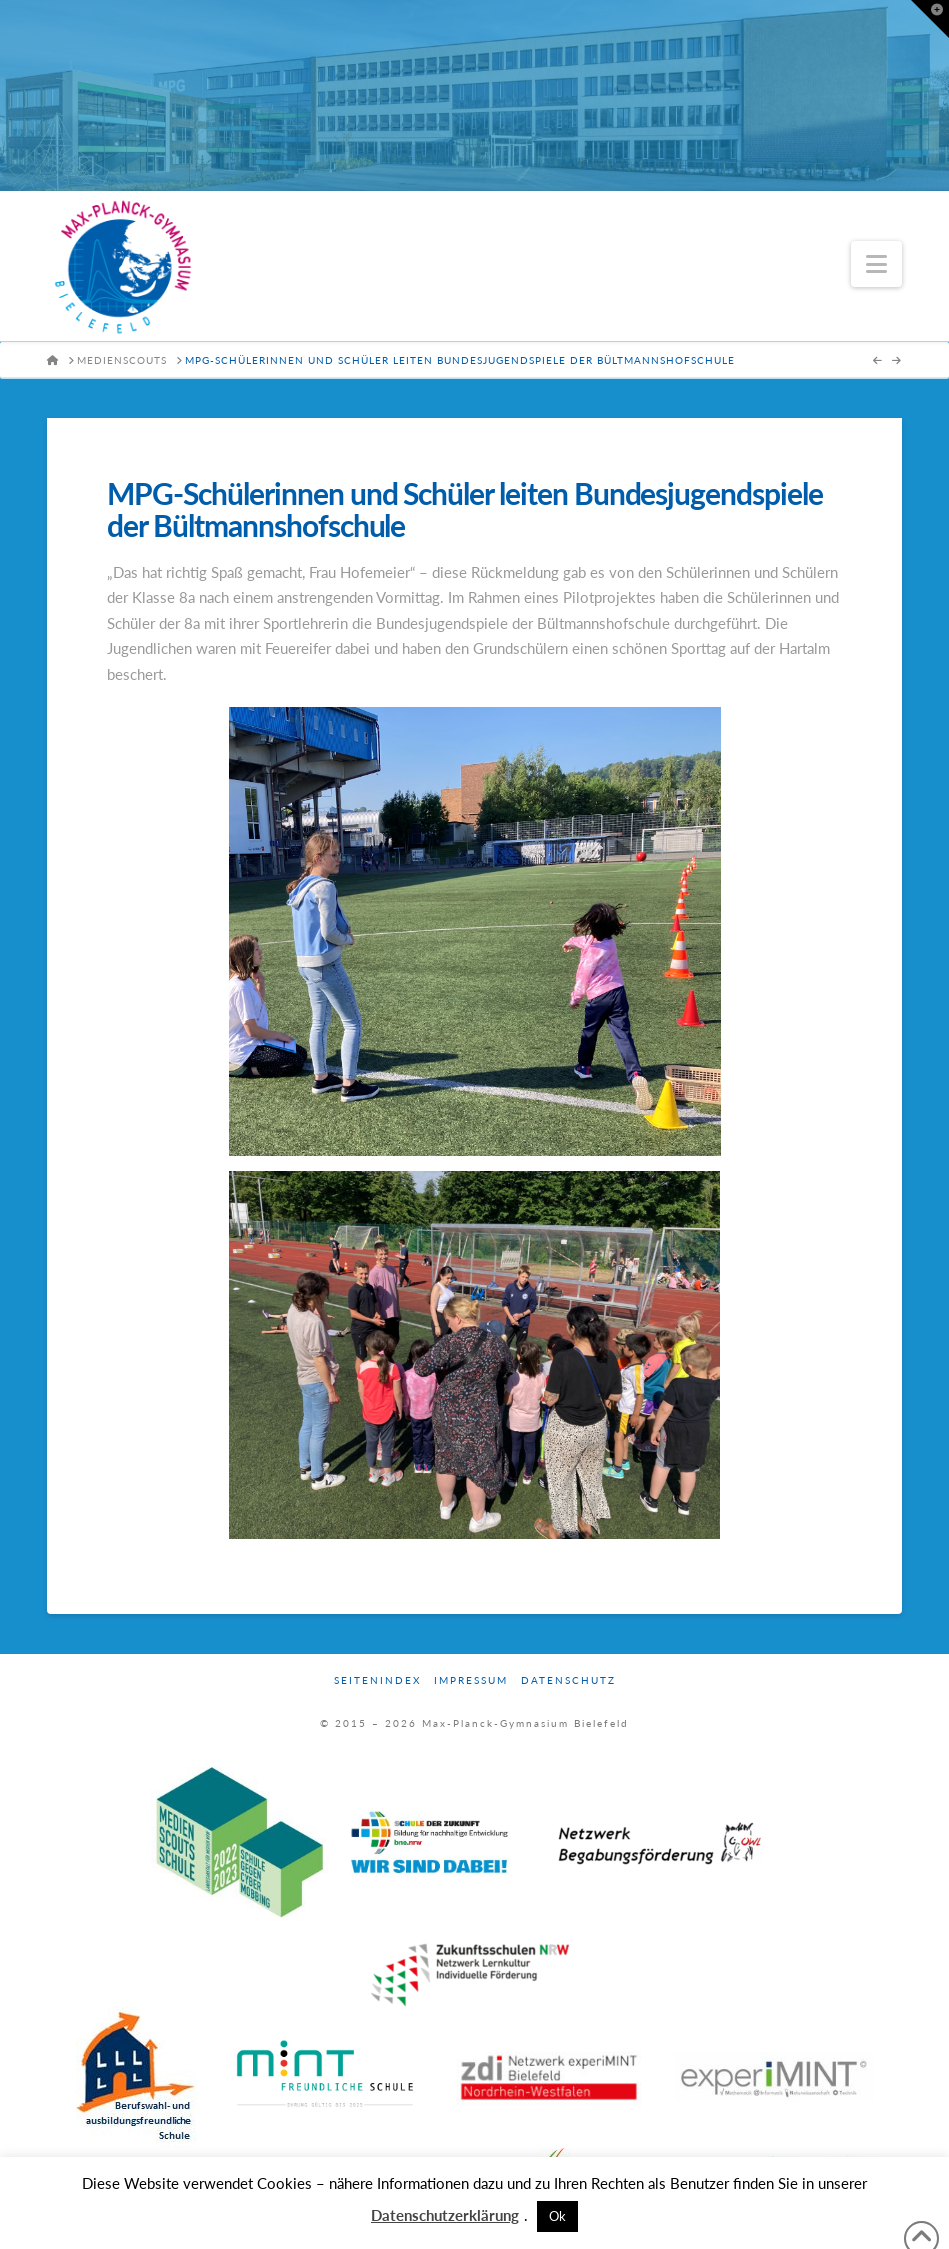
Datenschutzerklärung (445, 2215)
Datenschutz (568, 1680)
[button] (876, 264)
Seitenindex (377, 1680)
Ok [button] (557, 2216)
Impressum (471, 1680)
